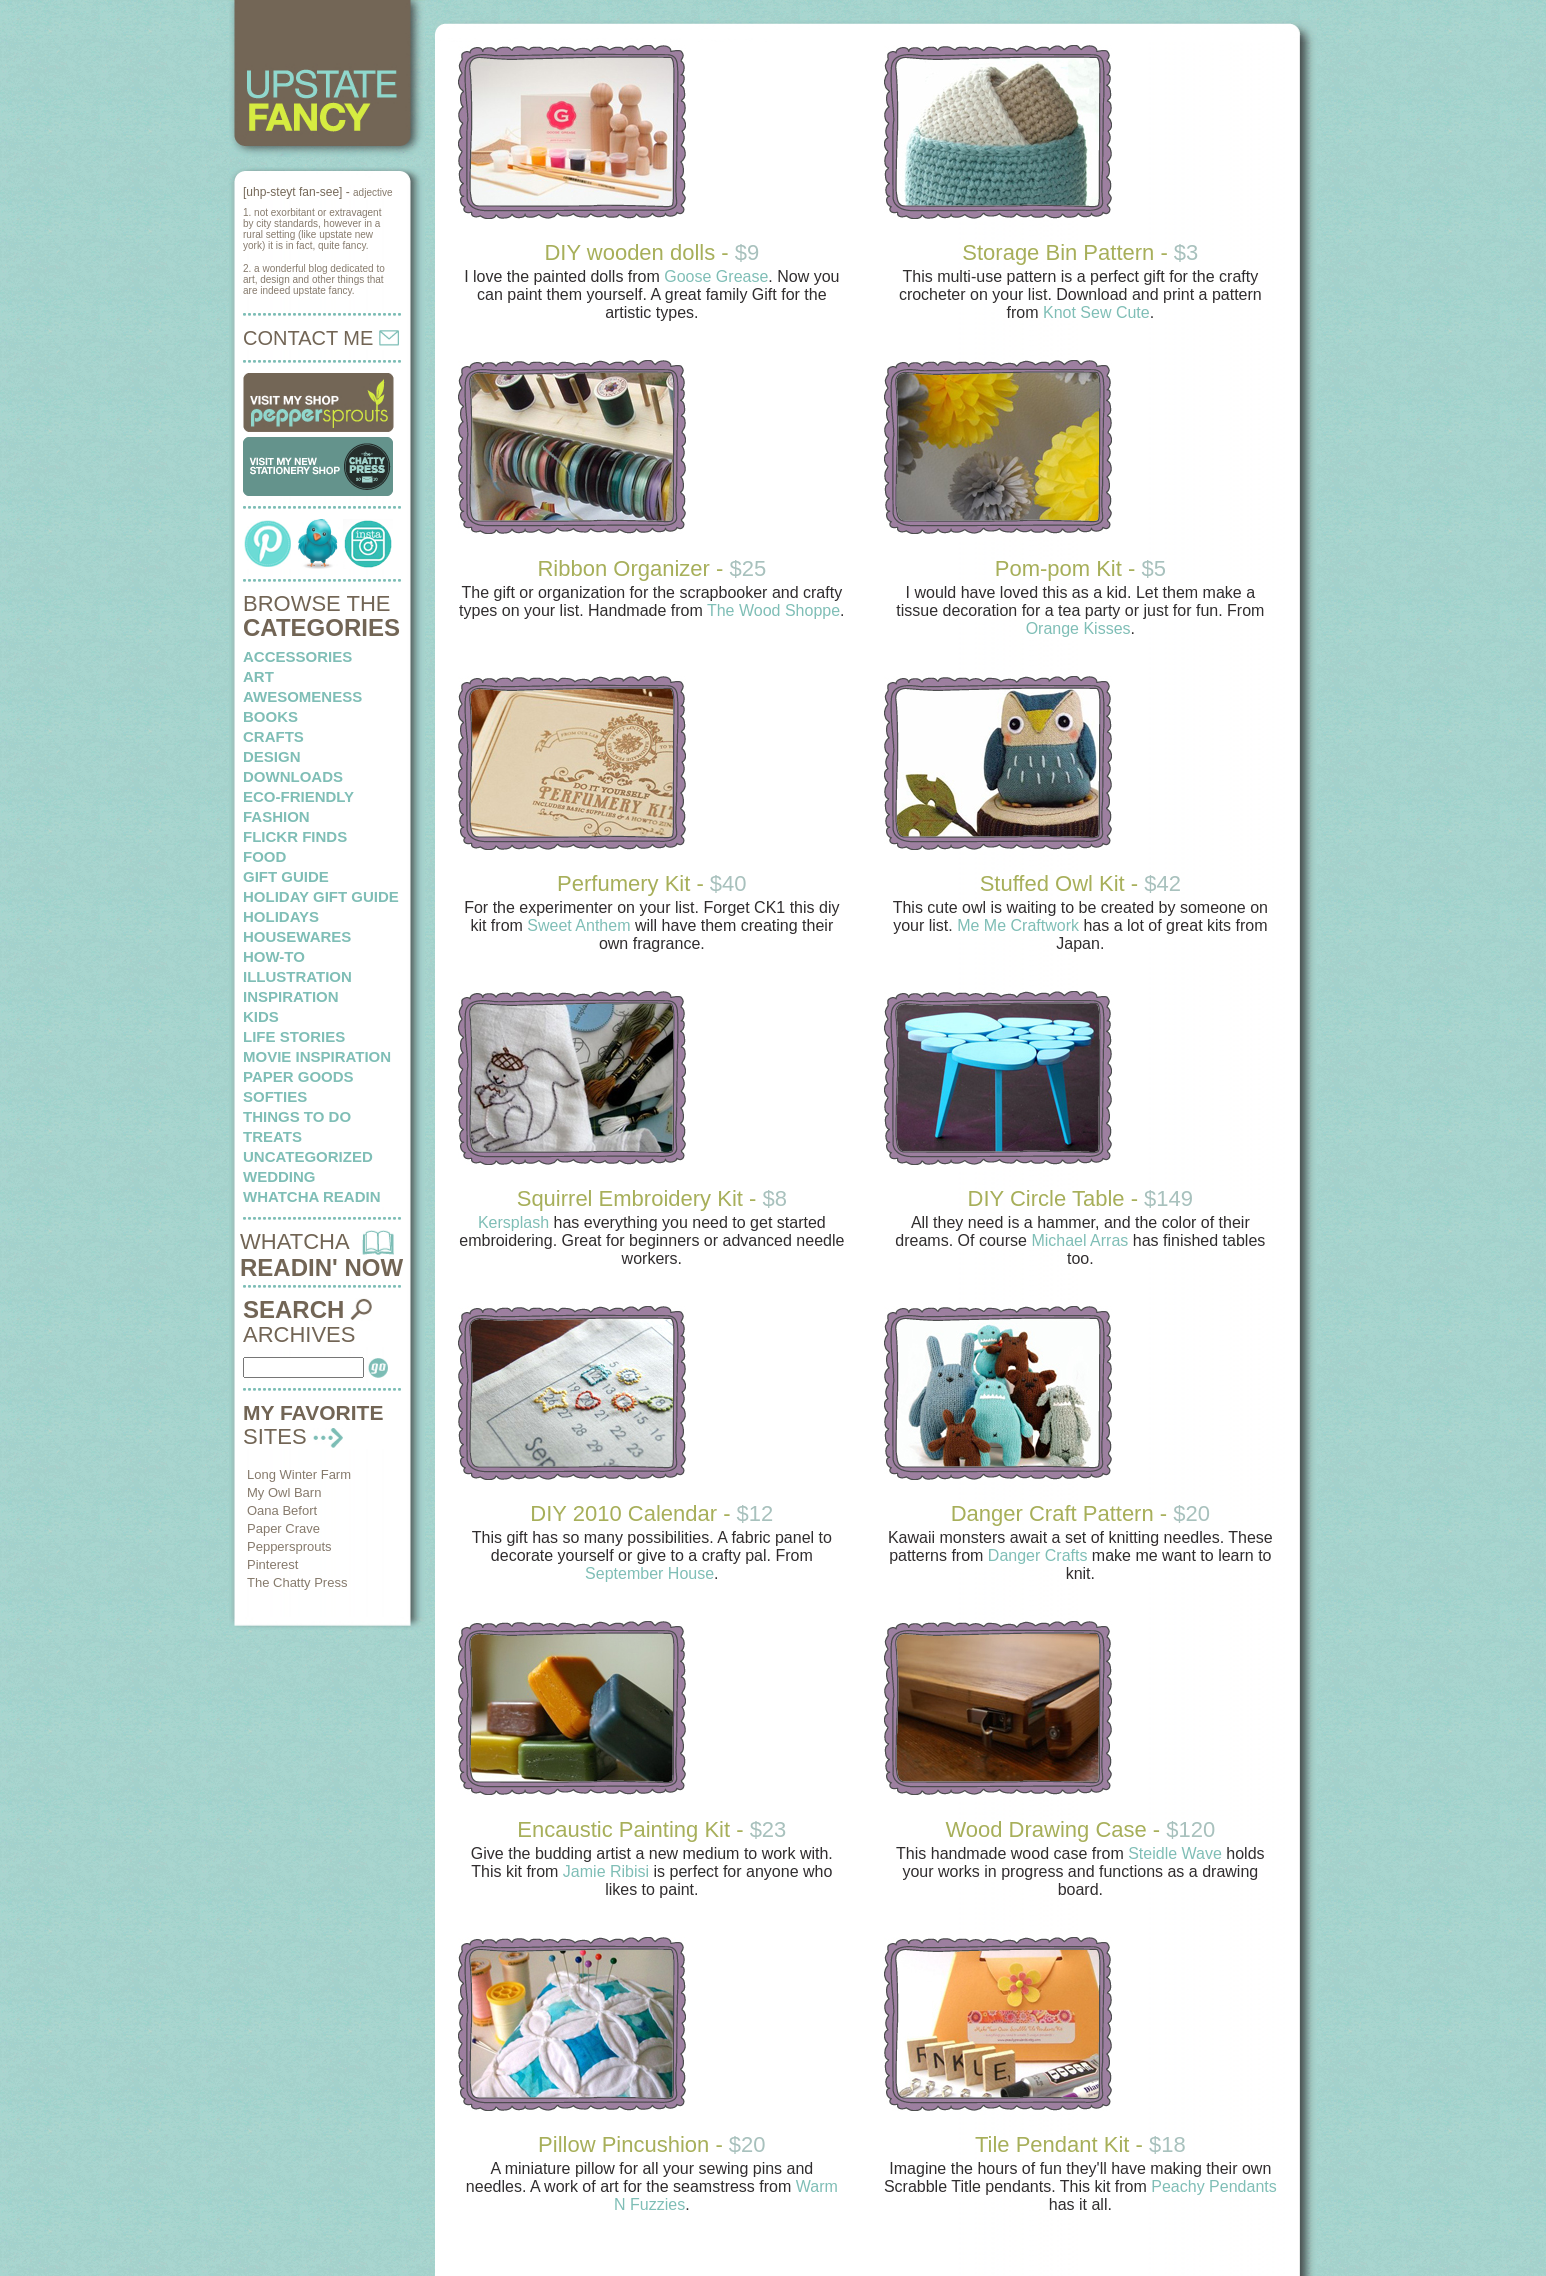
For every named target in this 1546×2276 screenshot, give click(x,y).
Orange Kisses (1078, 628)
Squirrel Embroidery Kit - (652, 1198)
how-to (274, 956)
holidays (281, 916)
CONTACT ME (321, 338)
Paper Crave (283, 1528)
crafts (273, 736)
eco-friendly (298, 796)
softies (275, 1096)
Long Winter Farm (299, 1474)
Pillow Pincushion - (651, 2144)
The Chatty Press (297, 1582)
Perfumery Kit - (652, 883)
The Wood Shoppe (773, 610)
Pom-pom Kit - (1080, 568)
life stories (294, 1036)
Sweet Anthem (578, 925)
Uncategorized (308, 1156)
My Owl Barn (284, 1492)
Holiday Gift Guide (321, 896)
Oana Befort (282, 1510)
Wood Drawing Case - (1080, 1829)
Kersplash (513, 1222)
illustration (297, 976)
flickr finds (295, 836)
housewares (297, 936)
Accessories (297, 656)
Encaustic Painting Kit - (651, 1829)
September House (649, 1573)
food (264, 856)
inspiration (291, 996)
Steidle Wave (1175, 1853)
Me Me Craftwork (1018, 925)
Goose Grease (716, 276)
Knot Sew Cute (1096, 312)
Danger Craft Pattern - (1080, 1513)
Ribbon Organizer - (651, 568)
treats (272, 1136)
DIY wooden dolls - (651, 252)
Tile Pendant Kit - (1080, 2144)
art (258, 676)
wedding (279, 1176)
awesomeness (302, 696)
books (270, 716)
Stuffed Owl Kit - (1080, 883)
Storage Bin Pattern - (1080, 252)
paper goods (298, 1076)
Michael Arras (1079, 1240)
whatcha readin (311, 1196)
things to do (297, 1116)
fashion (276, 816)
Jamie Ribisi (606, 1871)
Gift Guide (286, 876)
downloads (293, 776)
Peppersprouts (289, 1546)
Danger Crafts (1038, 1555)
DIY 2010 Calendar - (651, 1513)
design (272, 756)
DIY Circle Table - (1080, 1198)
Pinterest (272, 1564)
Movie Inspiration (317, 1056)
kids (261, 1016)
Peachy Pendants (1213, 2186)
